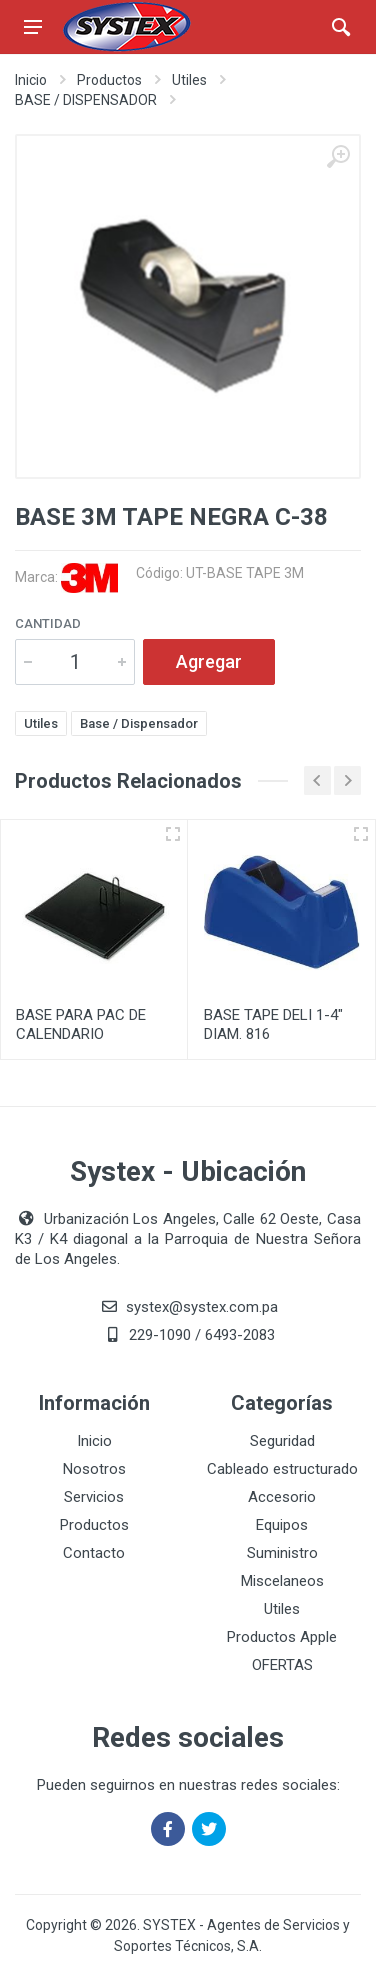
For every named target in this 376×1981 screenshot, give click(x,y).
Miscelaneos (282, 1581)
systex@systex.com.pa (202, 1307)
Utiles (189, 80)
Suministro (282, 1553)
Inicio (31, 80)
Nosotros (94, 1469)
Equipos (282, 1525)
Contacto (94, 1553)
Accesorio (282, 1497)
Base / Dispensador (139, 723)
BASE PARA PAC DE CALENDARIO (81, 1024)
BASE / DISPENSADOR (86, 100)
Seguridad (282, 1441)
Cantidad (48, 623)
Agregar (209, 661)
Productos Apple (282, 1637)
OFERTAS (282, 1665)
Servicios (94, 1497)
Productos (109, 80)
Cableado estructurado (282, 1469)
